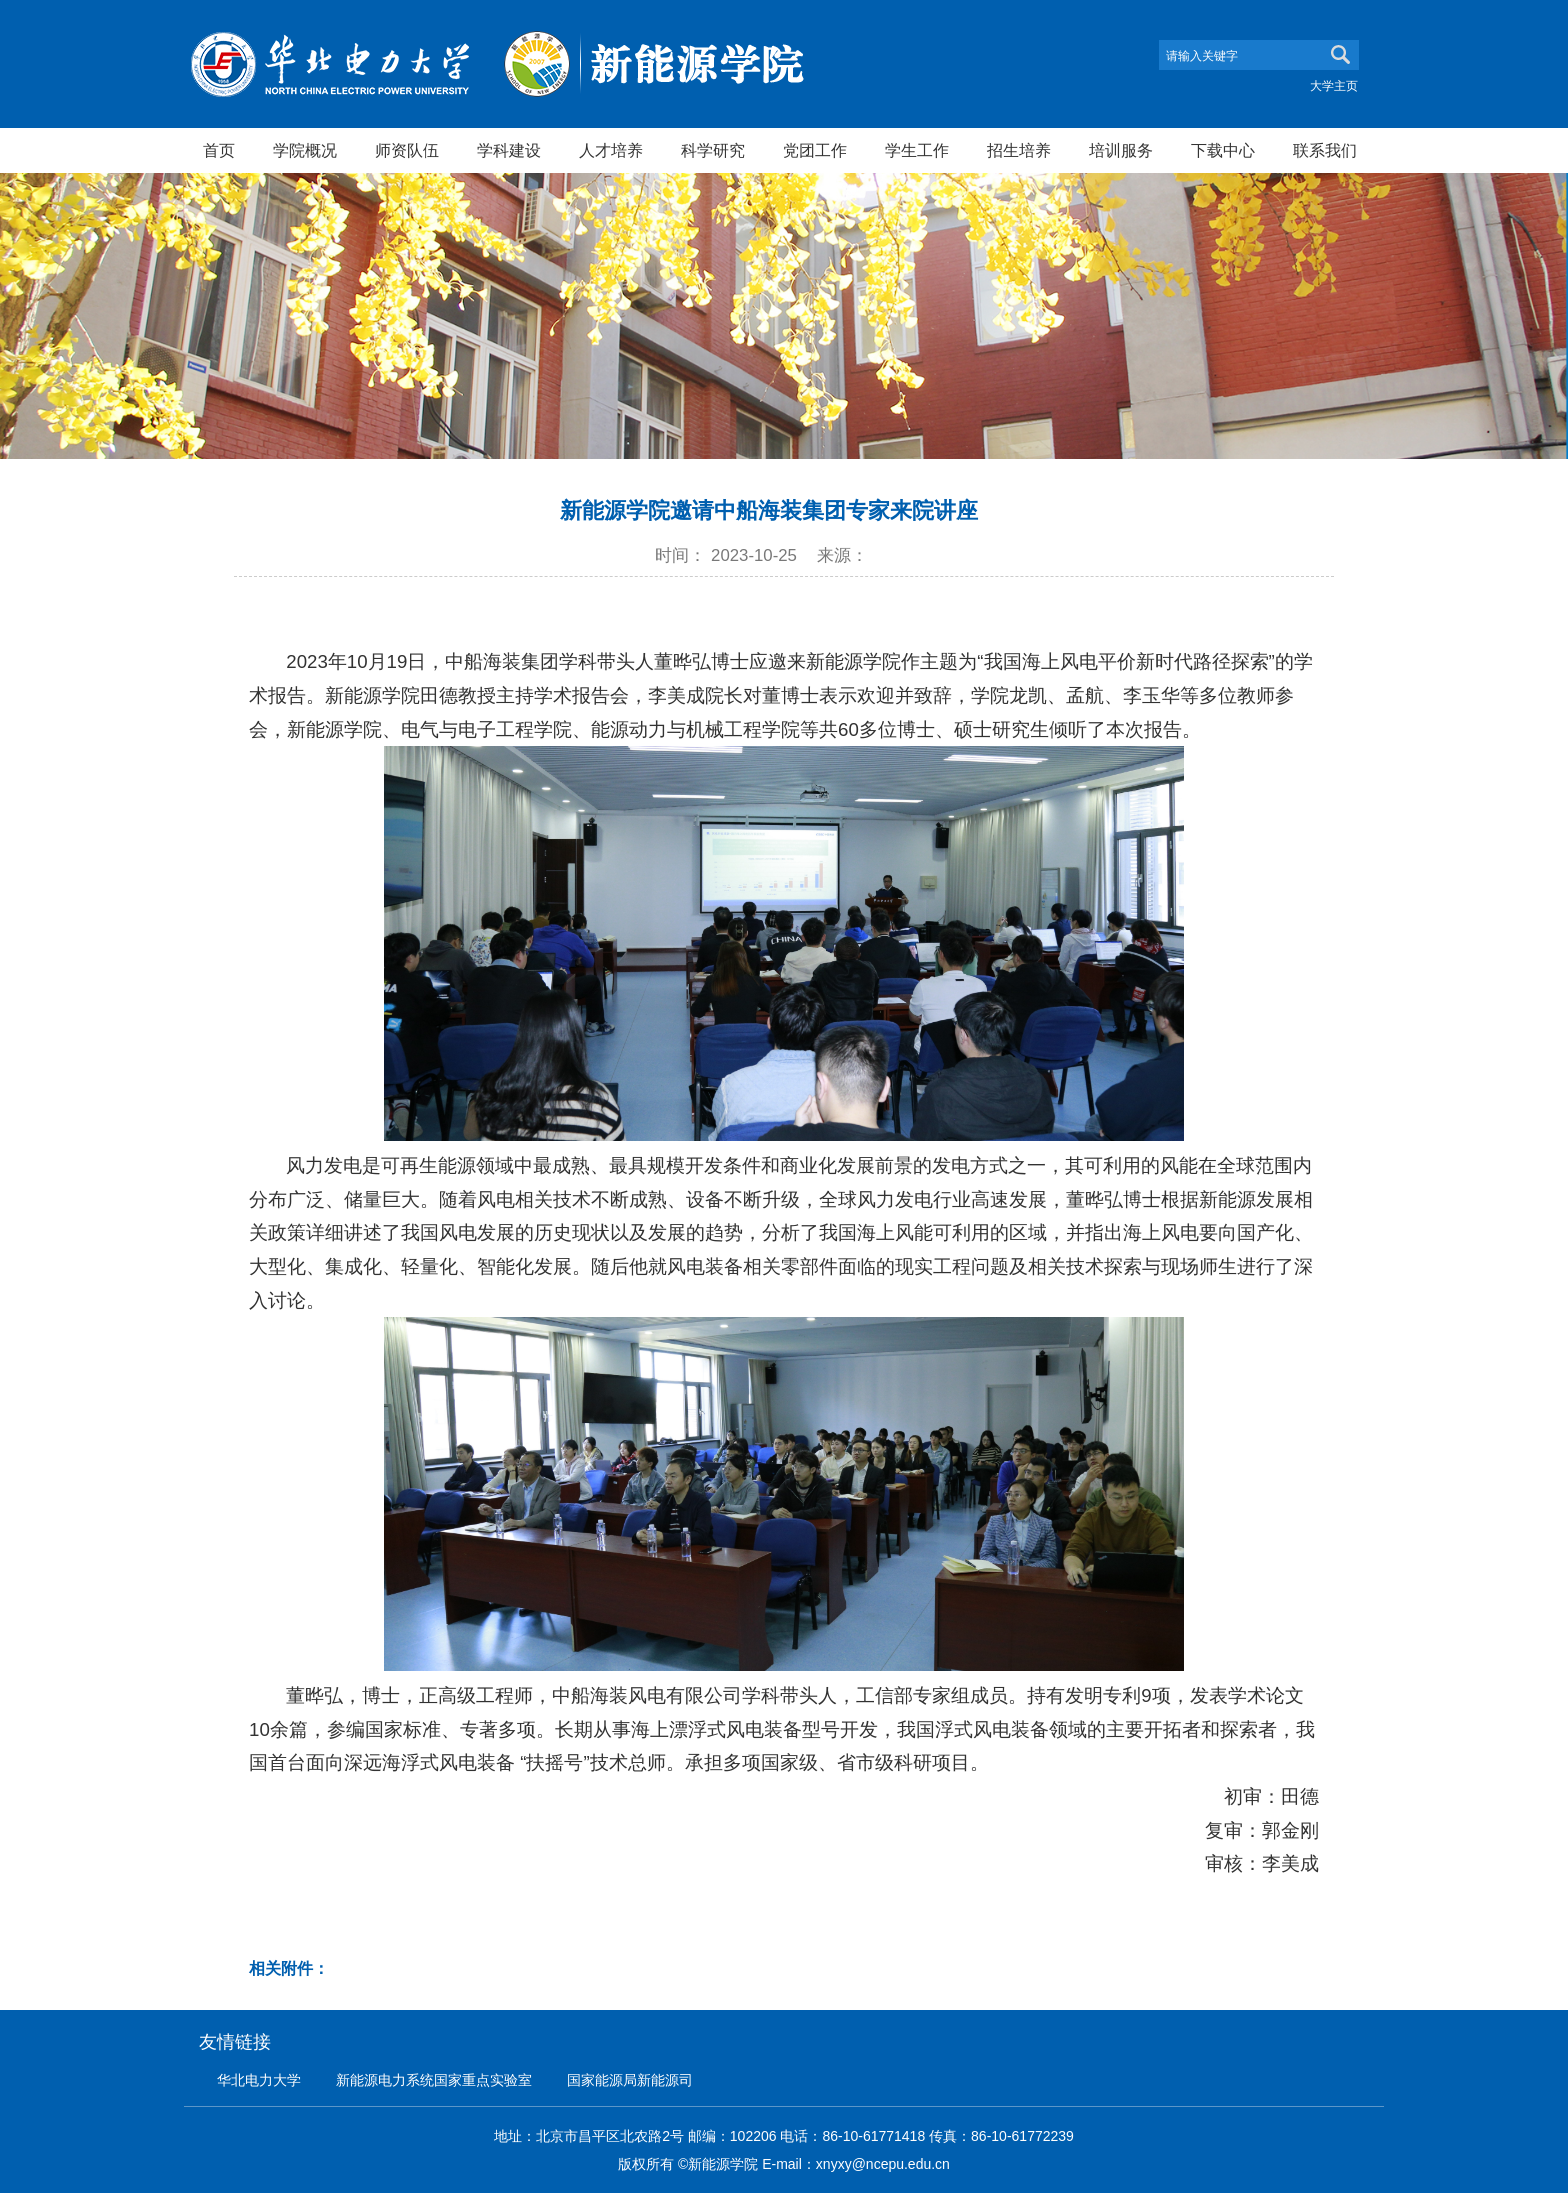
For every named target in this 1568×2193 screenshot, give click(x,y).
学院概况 (305, 150)
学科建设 (509, 150)
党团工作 (815, 150)
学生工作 (917, 150)
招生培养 (1019, 150)
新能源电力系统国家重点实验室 (434, 2080)
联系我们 (1325, 150)
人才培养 (611, 150)
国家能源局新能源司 (630, 2080)
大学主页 (1334, 86)
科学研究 (713, 150)
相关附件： (289, 1968)
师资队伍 (407, 150)
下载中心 (1223, 150)
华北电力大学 (259, 2080)
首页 (219, 150)
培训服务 (1121, 150)
